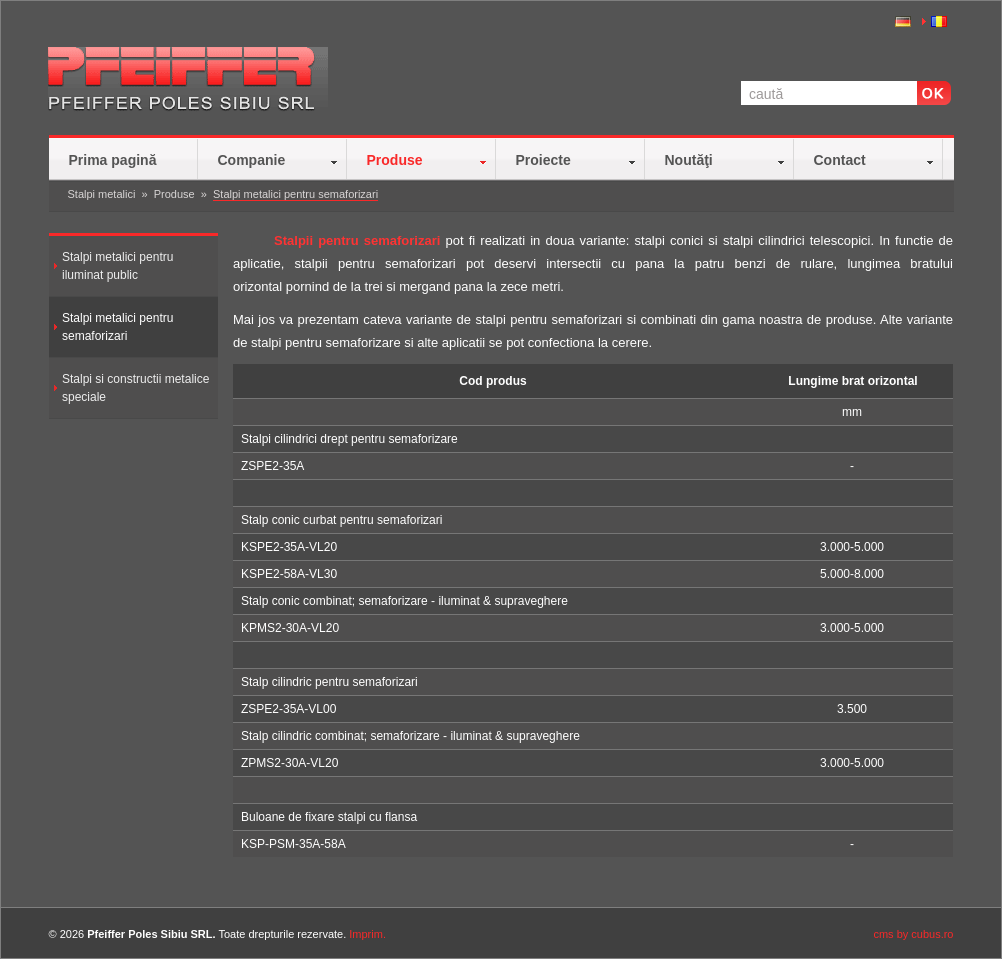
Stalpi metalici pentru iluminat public (117, 266)
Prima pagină (113, 160)
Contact (840, 160)
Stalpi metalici (102, 194)
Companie (252, 160)
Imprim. (367, 934)
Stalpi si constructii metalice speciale (135, 388)
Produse (395, 160)
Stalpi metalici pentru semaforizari (295, 194)
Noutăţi (689, 160)
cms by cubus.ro (913, 934)
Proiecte (543, 160)
